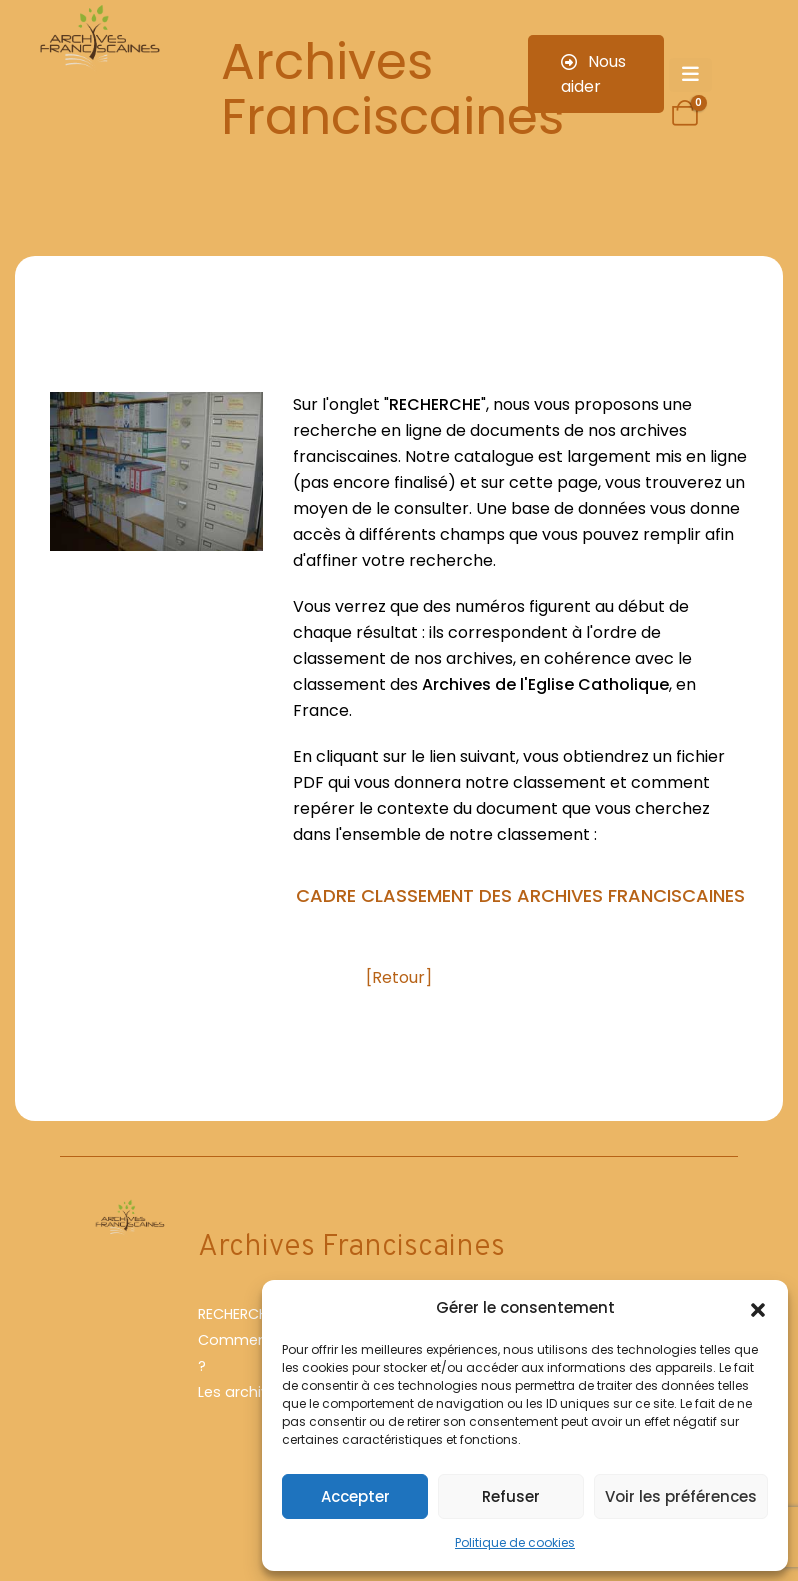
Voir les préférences (681, 1496)
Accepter (355, 1496)
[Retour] (399, 977)
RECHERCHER (240, 1314)
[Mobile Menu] (690, 75)
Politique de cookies (515, 1542)
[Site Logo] (98, 39)
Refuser (511, 1496)
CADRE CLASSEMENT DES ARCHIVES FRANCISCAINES (520, 895)
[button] (758, 1308)
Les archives (242, 1392)
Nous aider (593, 74)
